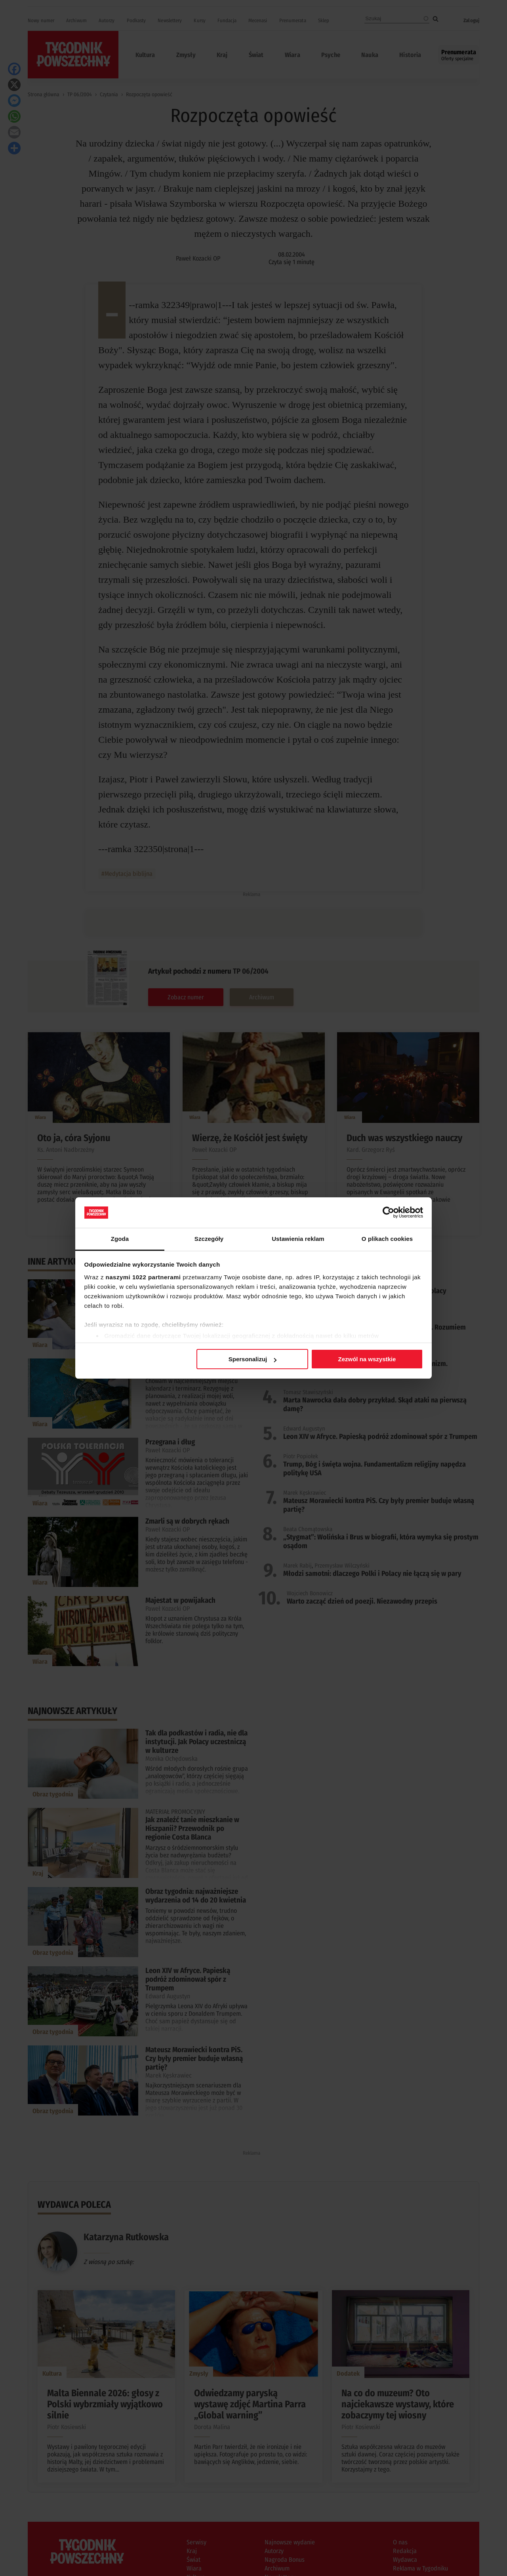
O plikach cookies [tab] (387, 1238)
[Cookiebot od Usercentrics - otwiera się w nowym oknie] (388, 1212)
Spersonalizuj (253, 1359)
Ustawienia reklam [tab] (298, 1238)
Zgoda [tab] (120, 1238)
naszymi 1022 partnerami (143, 1277)
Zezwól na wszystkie (367, 1359)
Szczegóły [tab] (208, 1238)
